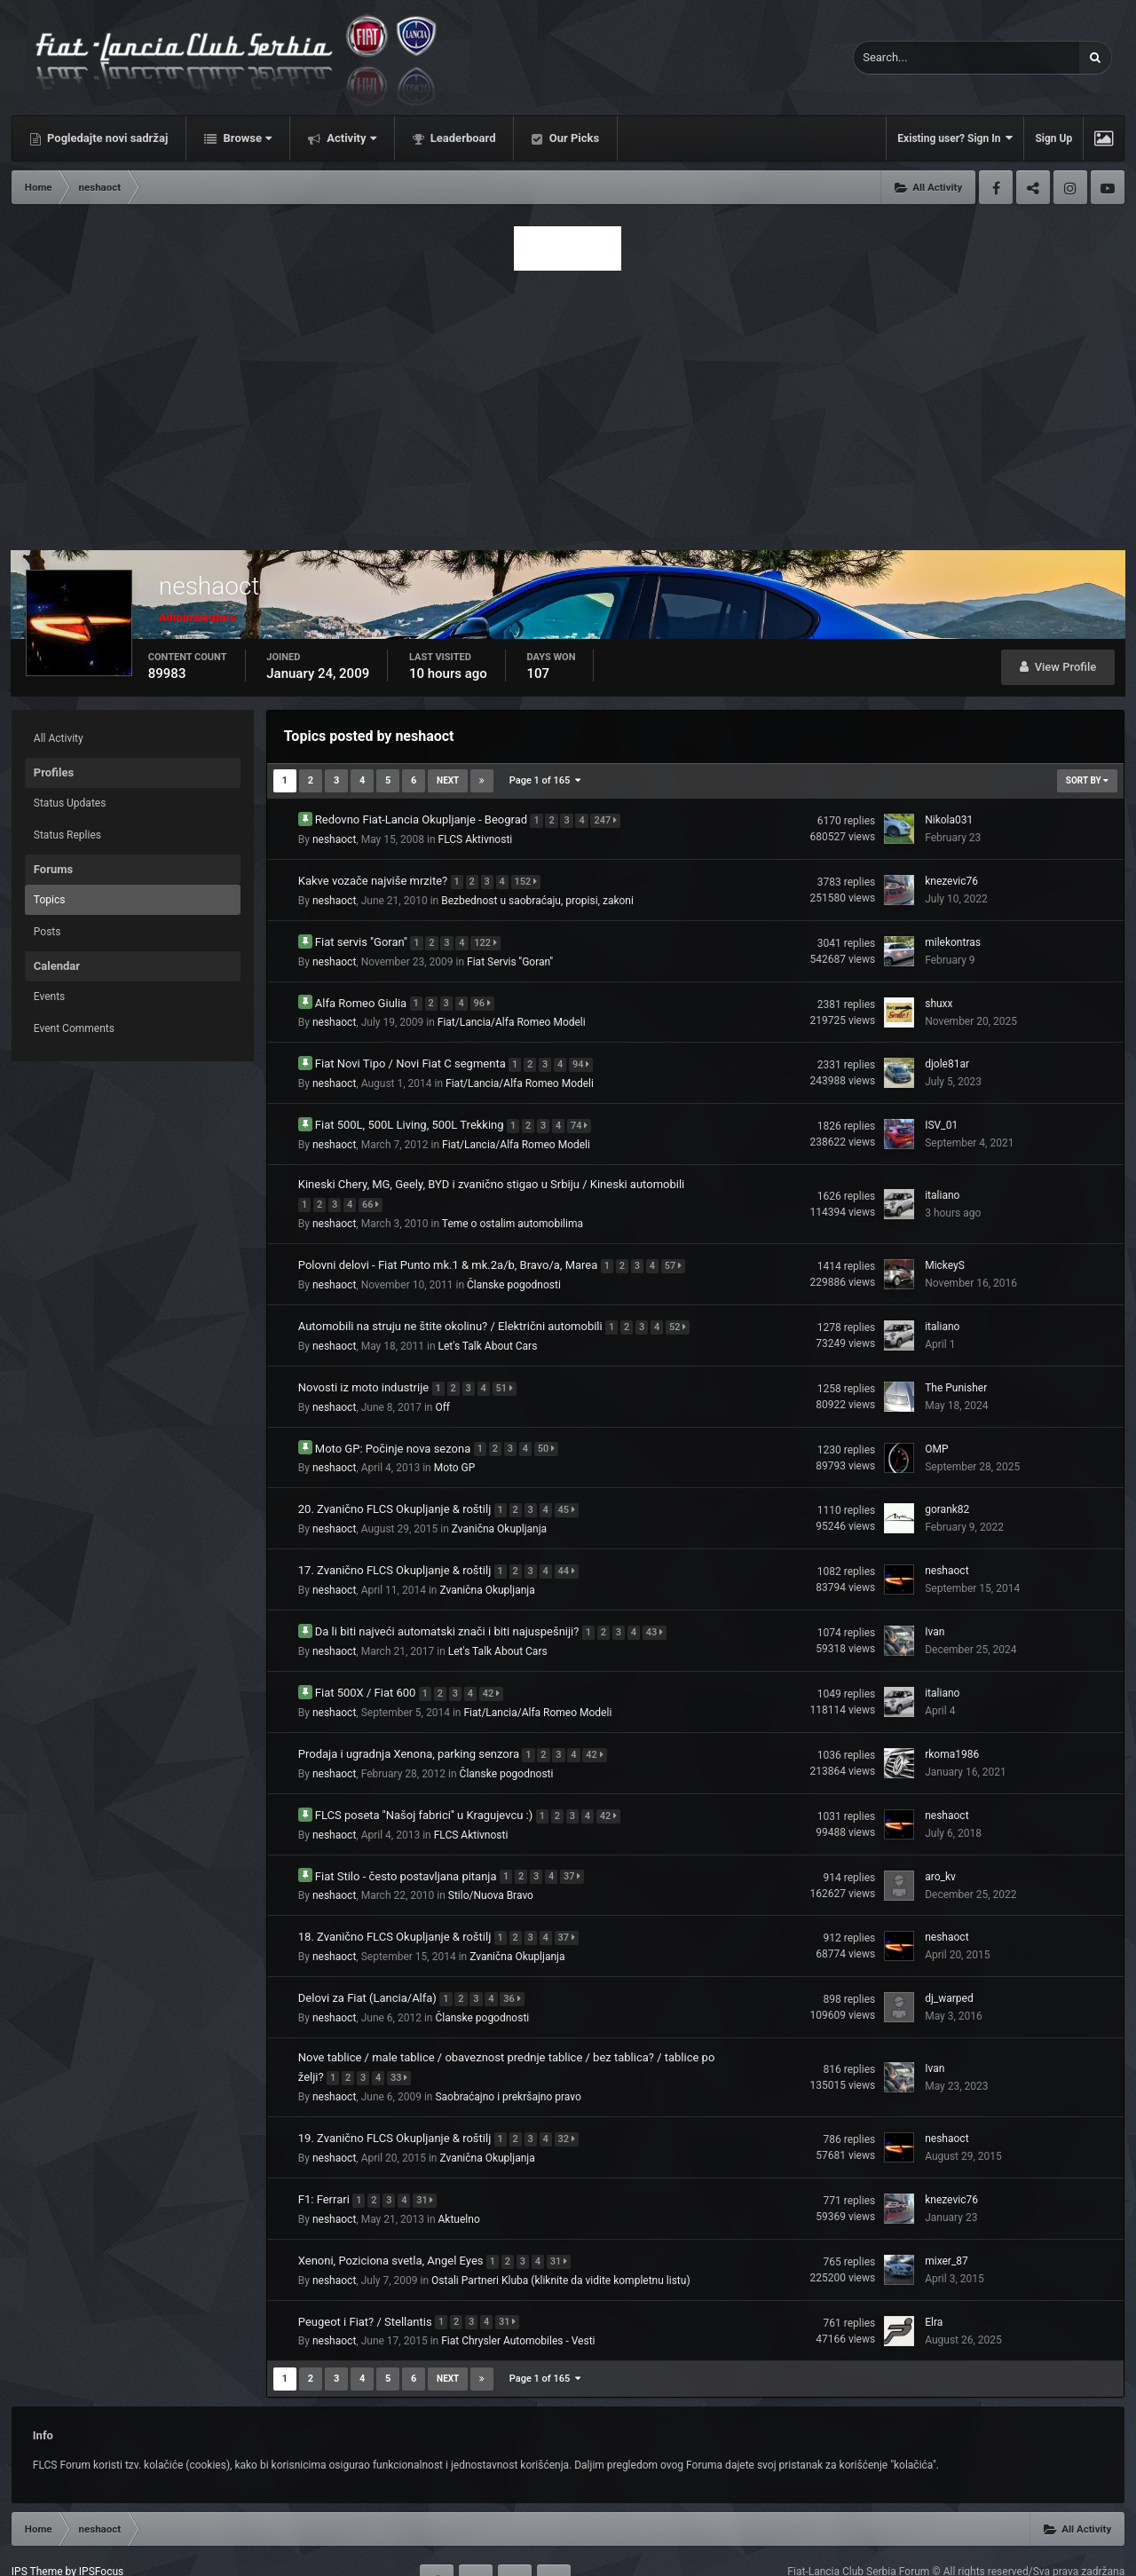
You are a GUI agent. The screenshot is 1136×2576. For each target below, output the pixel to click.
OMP (936, 1431)
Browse (246, 138)
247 (609, 818)
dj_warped (949, 1966)
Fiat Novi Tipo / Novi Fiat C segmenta (412, 1055)
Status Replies (67, 835)
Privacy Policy (102, 2550)
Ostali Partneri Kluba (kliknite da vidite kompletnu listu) (560, 2240)
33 (403, 2043)
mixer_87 (946, 2222)
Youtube (1107, 187)
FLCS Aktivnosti (475, 837)
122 (489, 937)
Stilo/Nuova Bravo (490, 1866)
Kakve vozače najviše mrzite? (374, 877)
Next (448, 780)
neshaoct (334, 837)
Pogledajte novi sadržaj (106, 138)
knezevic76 (951, 878)
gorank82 (947, 1491)
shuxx (938, 997)
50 (550, 1431)
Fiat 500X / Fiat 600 (367, 1667)
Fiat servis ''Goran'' (362, 936)
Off (442, 1390)
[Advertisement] (568, 405)
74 (583, 1116)
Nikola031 (949, 819)
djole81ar (947, 1057)
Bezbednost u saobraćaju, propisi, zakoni (537, 897)
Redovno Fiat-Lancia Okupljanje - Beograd (423, 817)
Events (50, 996)
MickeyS (945, 1253)
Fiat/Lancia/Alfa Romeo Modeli (512, 1016)
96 (485, 997)
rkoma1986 (952, 1728)
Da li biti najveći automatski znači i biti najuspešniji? (448, 1608)
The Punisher (956, 1372)
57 (677, 1252)
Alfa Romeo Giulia (362, 996)
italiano (942, 1184)
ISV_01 (941, 1116)
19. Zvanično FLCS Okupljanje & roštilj (396, 2101)
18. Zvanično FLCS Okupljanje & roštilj (396, 1905)
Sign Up (1053, 138)
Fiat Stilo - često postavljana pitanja (407, 1846)
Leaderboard (462, 138)
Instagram (1070, 187)
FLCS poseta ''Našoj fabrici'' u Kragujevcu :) (425, 1786)
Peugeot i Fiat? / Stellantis (366, 2280)
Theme (32, 2550)
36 (516, 1966)
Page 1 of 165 (544, 780)
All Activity (58, 738)
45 (570, 1490)
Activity (350, 138)
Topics (50, 900)
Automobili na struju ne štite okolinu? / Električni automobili (451, 1311)
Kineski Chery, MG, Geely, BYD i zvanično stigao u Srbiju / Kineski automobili (491, 1174)
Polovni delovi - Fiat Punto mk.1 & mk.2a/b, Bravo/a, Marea (449, 1251)
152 (529, 878)
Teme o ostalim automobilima (512, 1212)
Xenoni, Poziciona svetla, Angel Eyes (392, 2220)
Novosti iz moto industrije (365, 1370)
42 (495, 1668)
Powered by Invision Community (1048, 2550)
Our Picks (572, 138)
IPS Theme (37, 2531)
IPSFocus (101, 2531)
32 (570, 2102)
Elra (934, 2281)
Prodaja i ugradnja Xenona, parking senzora (410, 1727)
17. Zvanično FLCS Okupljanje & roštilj (396, 1549)
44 (570, 1550)
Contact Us (177, 2550)
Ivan (934, 1609)
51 (508, 1371)
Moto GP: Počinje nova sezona (394, 1430)
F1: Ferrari (325, 2161)
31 (429, 2162)
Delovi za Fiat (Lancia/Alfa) (368, 1965)
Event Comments (74, 1028)
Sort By (1087, 780)
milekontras (953, 938)
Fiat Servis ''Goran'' (510, 956)
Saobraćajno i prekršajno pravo (507, 2062)
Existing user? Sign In (955, 138)
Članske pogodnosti (514, 1271)
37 (576, 1847)
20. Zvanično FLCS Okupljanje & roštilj (396, 1489)
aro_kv (940, 1847)
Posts (47, 932)
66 (375, 1193)
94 (585, 1056)
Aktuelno (459, 2181)
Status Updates (70, 803)
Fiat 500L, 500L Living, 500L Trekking (411, 1115)
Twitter (1033, 187)
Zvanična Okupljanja (499, 1509)
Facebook (996, 187)
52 (682, 1312)
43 (659, 1609)
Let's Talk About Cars (488, 1331)
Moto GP (455, 1450)
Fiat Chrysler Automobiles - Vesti (518, 2300)
